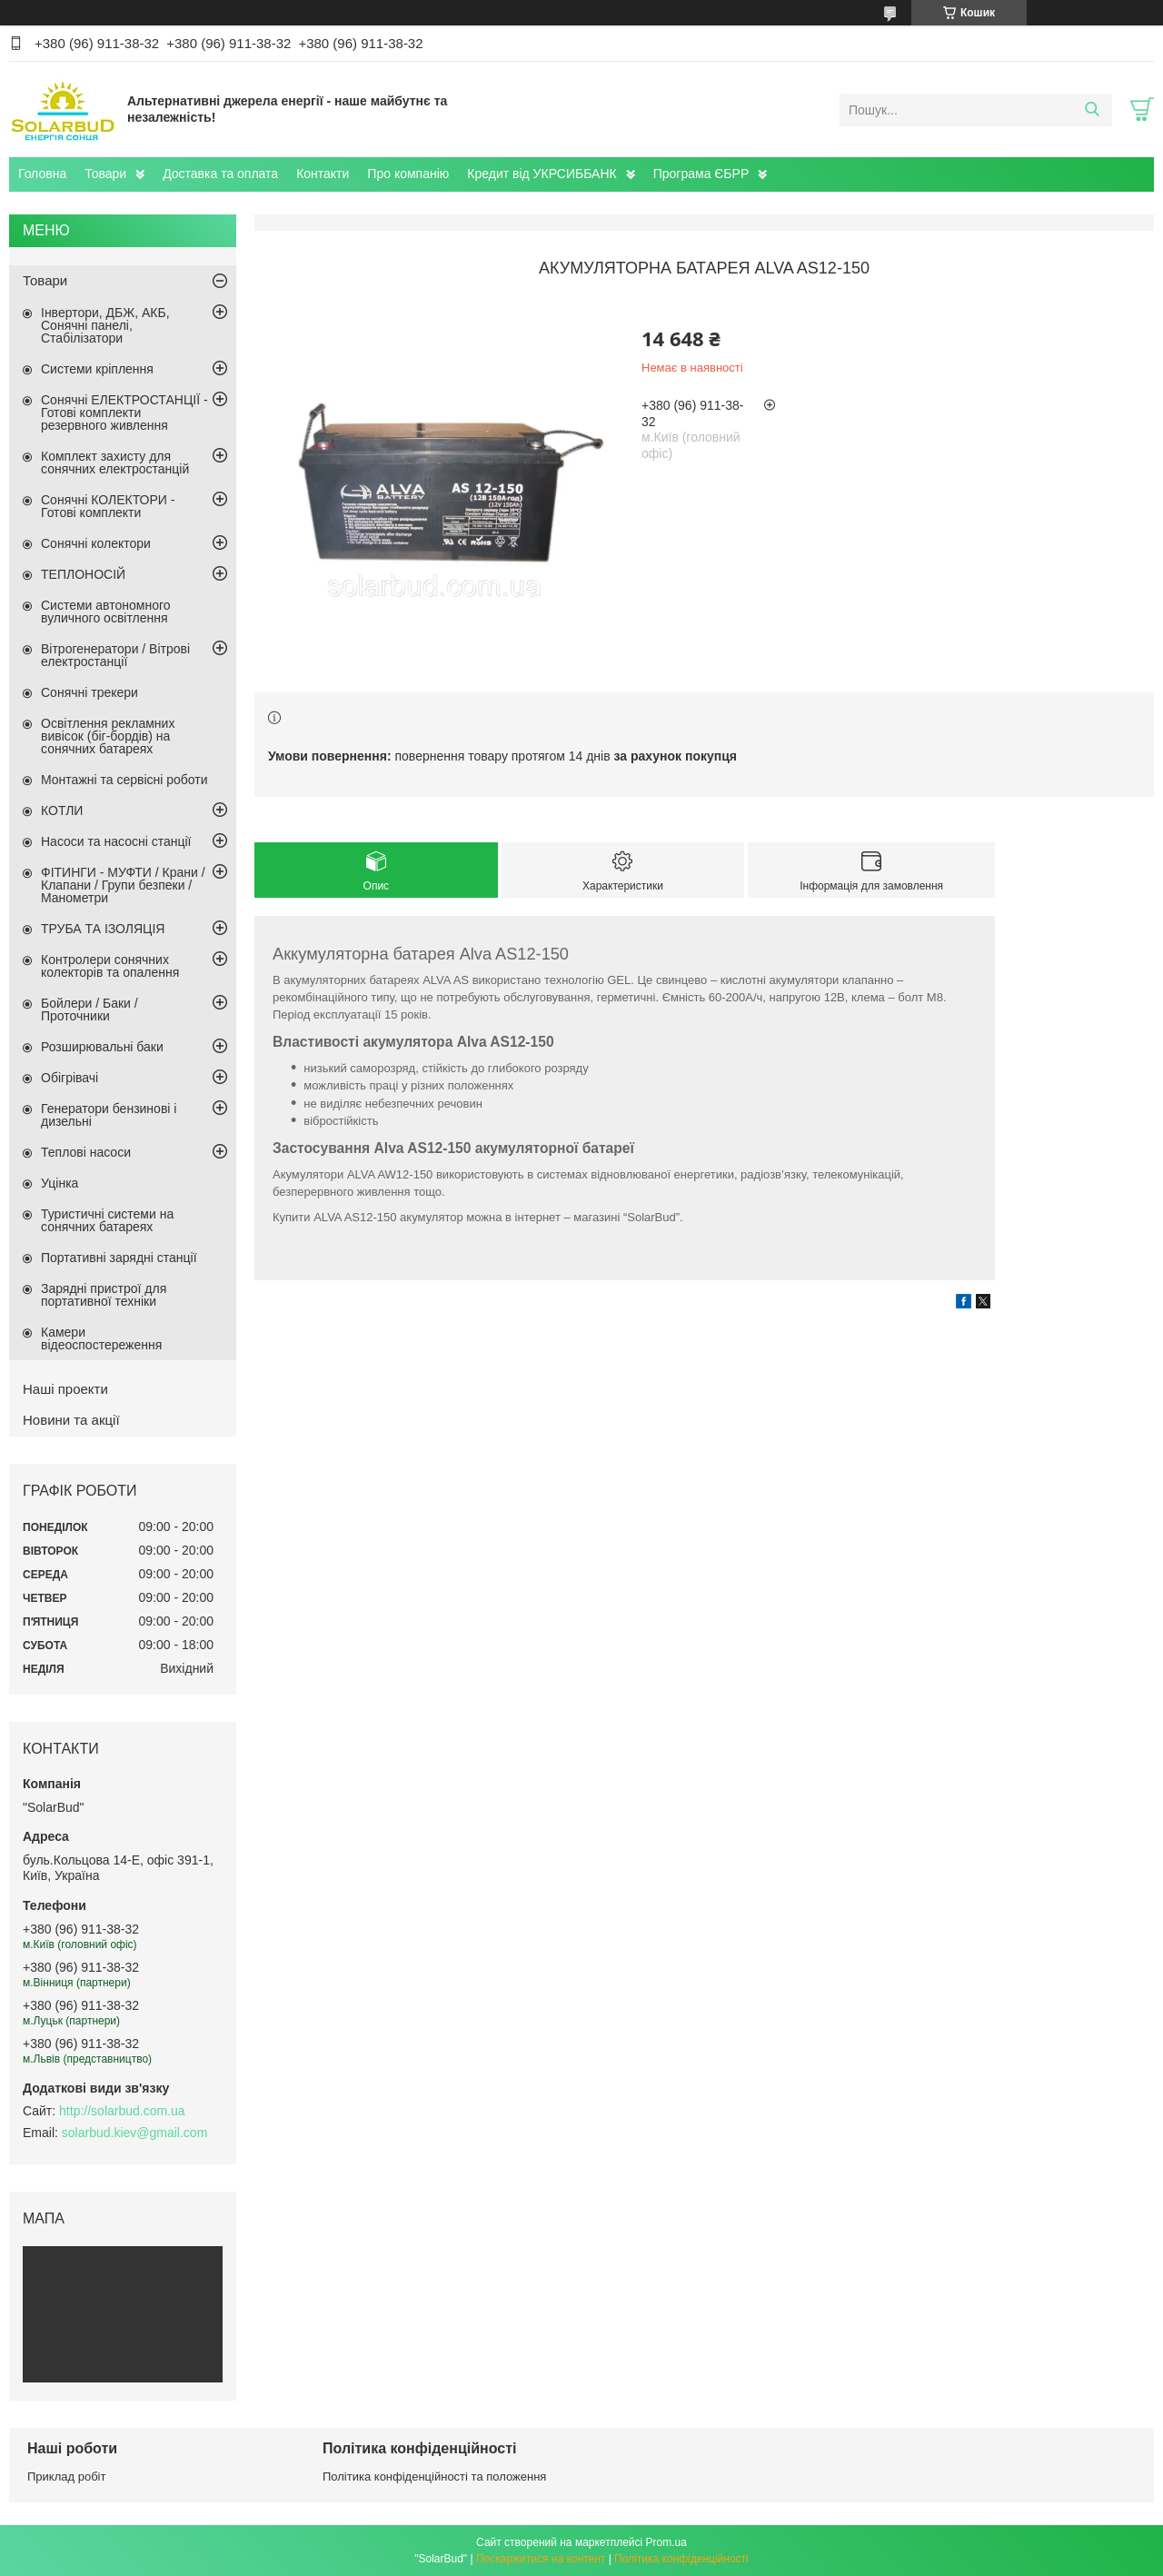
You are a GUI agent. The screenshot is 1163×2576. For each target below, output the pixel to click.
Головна (42, 173)
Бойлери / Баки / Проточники (89, 1009)
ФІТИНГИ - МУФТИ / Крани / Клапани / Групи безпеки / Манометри (123, 885)
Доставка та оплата (220, 173)
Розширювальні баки (102, 1046)
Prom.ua (666, 2542)
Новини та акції (71, 1419)
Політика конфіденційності (681, 2558)
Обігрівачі (69, 1077)
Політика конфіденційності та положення (434, 2476)
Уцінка (59, 1183)
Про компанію (408, 173)
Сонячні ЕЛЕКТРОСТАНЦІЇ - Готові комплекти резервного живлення (124, 413)
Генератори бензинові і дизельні (108, 1115)
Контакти (322, 173)
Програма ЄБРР (701, 173)
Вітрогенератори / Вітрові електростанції (115, 655)
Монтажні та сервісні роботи (124, 779)
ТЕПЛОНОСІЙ (83, 574)
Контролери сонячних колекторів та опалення (110, 966)
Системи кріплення (97, 369)
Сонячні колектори (96, 543)
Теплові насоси (86, 1152)
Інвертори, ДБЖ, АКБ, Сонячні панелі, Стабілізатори (105, 325)
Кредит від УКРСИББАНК (541, 173)
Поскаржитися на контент (540, 2558)
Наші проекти (65, 1389)
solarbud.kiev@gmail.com (135, 2132)
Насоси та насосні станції (116, 841)
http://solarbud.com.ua (122, 2111)
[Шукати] (1091, 110)
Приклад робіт (66, 2476)
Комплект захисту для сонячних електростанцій (115, 462)
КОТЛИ (62, 810)
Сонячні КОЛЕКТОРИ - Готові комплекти (107, 506)
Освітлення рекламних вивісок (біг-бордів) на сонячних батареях (107, 736)
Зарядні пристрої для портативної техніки (103, 1294)
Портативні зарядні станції (119, 1257)
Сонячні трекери (89, 692)
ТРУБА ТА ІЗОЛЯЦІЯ (102, 928)
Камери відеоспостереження (101, 1338)
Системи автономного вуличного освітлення (106, 611)
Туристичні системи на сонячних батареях (107, 1220)
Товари (105, 173)
